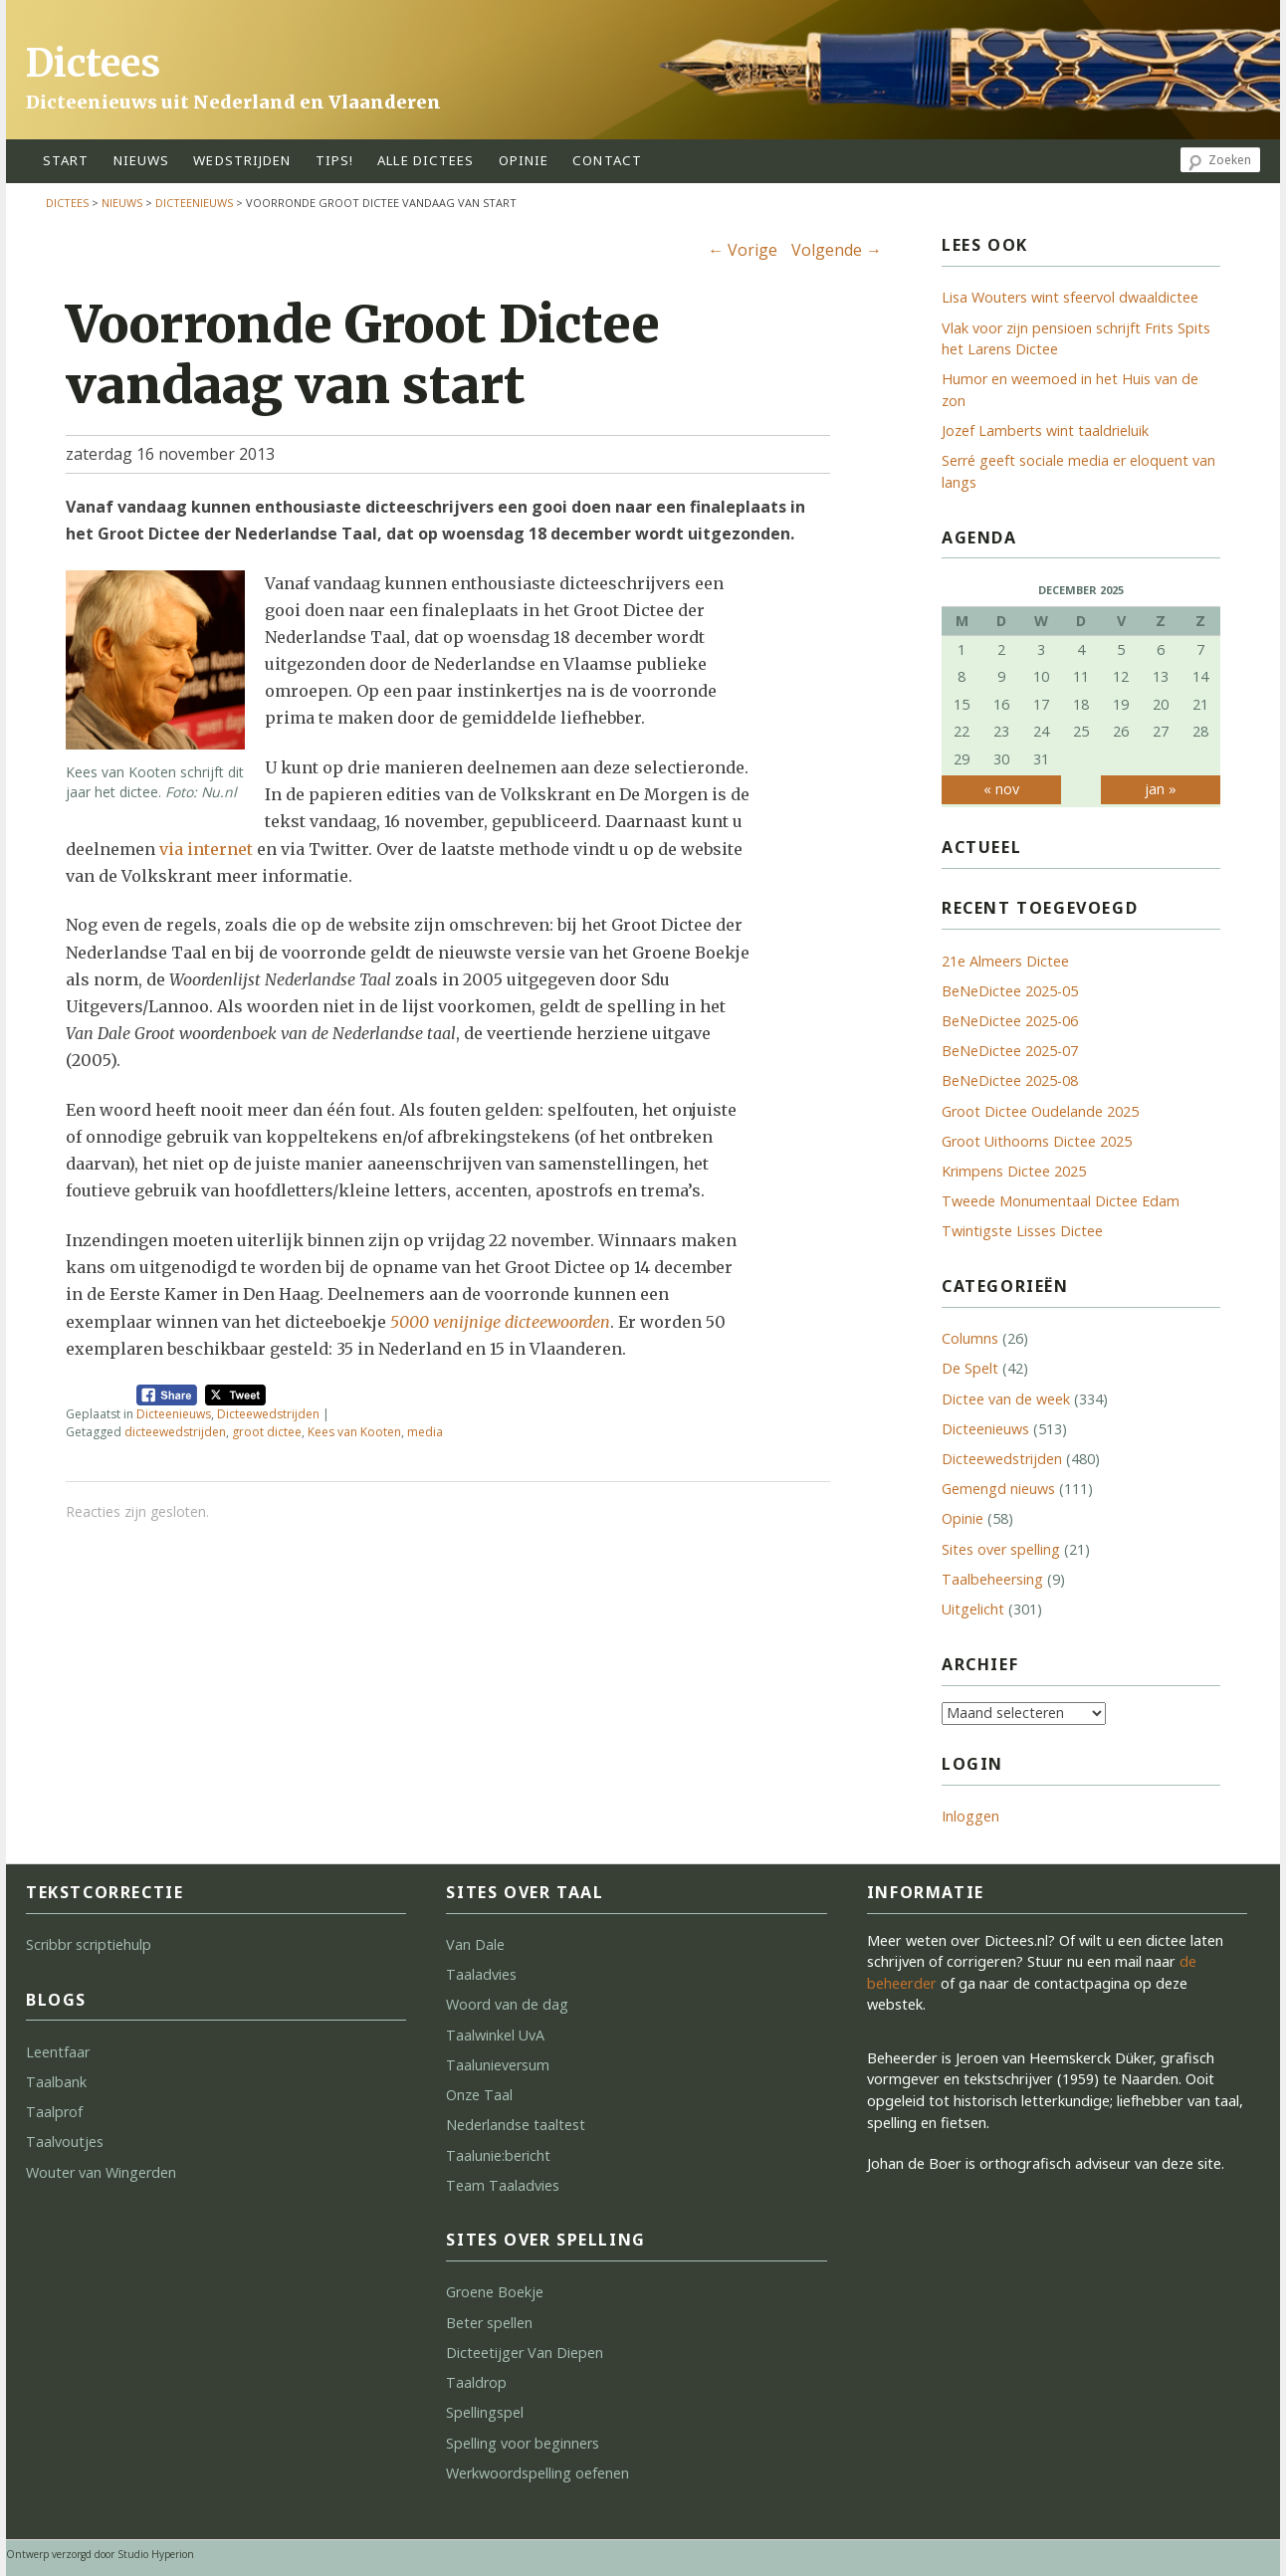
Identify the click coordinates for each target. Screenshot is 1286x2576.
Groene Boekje (494, 2291)
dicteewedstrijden (175, 1431)
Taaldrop (476, 2382)
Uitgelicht (973, 1609)
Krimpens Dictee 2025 (1014, 1171)
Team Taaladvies (502, 2185)
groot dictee (267, 1431)
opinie (524, 160)
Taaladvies (481, 1974)
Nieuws (141, 160)
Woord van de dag (507, 2004)
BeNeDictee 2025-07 (1010, 1050)
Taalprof (54, 2111)
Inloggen (970, 1816)
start (66, 160)
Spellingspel (485, 2412)
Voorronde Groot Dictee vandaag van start (363, 355)
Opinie (962, 1518)
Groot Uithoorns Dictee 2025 (1037, 1141)
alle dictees (425, 160)
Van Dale (475, 1944)
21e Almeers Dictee (1005, 961)
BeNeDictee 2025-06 (1010, 1020)
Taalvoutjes (65, 2141)
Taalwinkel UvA (495, 2035)
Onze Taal (479, 2094)
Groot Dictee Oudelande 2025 (1040, 1111)
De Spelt (970, 1368)
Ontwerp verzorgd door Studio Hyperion (100, 2554)
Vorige (742, 250)
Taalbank (56, 2081)
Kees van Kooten (354, 1431)
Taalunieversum (497, 2064)
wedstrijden (242, 160)
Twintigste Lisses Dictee (1022, 1230)
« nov (1001, 788)
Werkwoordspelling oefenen (537, 2473)
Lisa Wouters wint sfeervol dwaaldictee (1070, 297)
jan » (1161, 788)
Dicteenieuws (194, 202)
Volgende (836, 250)
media (425, 1431)
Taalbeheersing (992, 1579)
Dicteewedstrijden (268, 1413)
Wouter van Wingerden (101, 2172)
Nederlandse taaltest (515, 2124)
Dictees (93, 63)
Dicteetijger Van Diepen (524, 2352)
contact (607, 160)
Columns (970, 1338)
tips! (335, 160)
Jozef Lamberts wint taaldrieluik (1045, 430)
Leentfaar (58, 2051)
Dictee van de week (1006, 1399)
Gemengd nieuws (998, 1488)
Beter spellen (489, 2322)
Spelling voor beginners (522, 2443)
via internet (206, 849)
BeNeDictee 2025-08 (1010, 1080)
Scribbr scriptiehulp (88, 1944)
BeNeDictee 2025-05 (1010, 990)
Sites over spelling (1001, 1549)
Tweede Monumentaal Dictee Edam (1060, 1200)
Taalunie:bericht (498, 2155)
